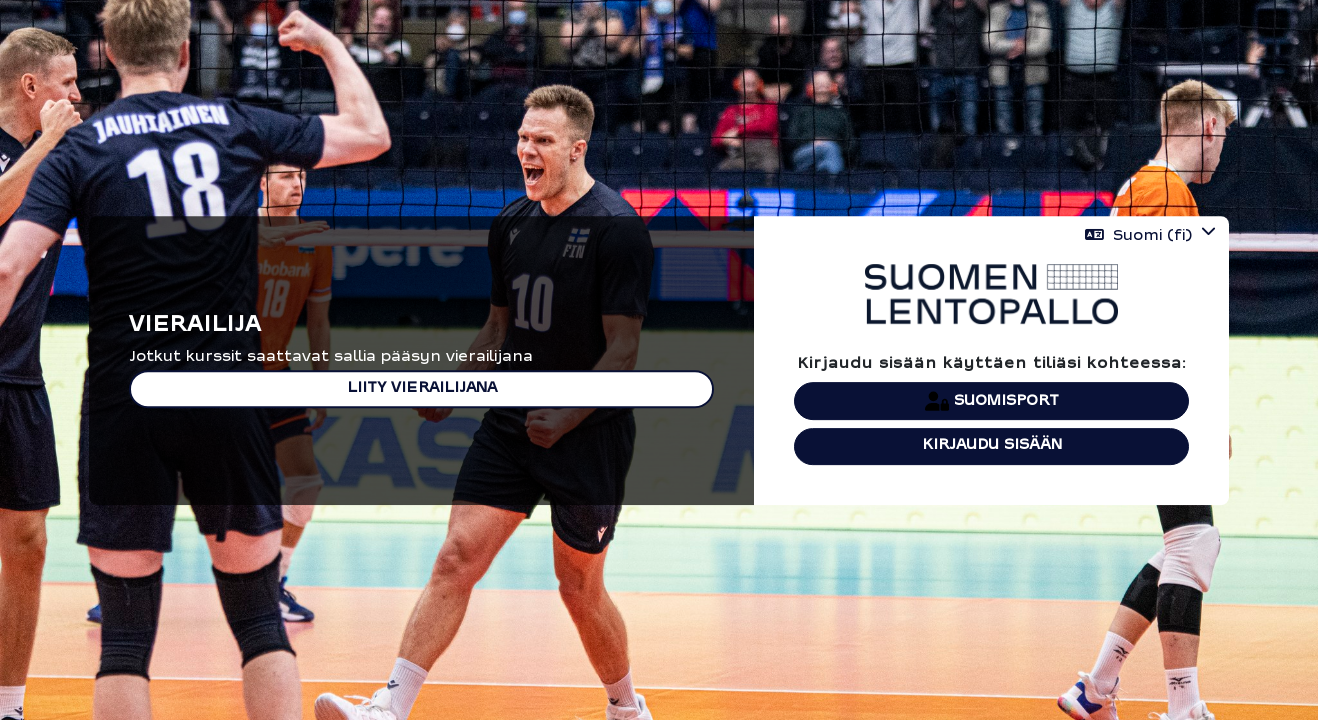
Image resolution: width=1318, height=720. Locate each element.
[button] (1150, 235)
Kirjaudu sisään (992, 445)
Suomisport (992, 401)
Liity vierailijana (422, 388)
